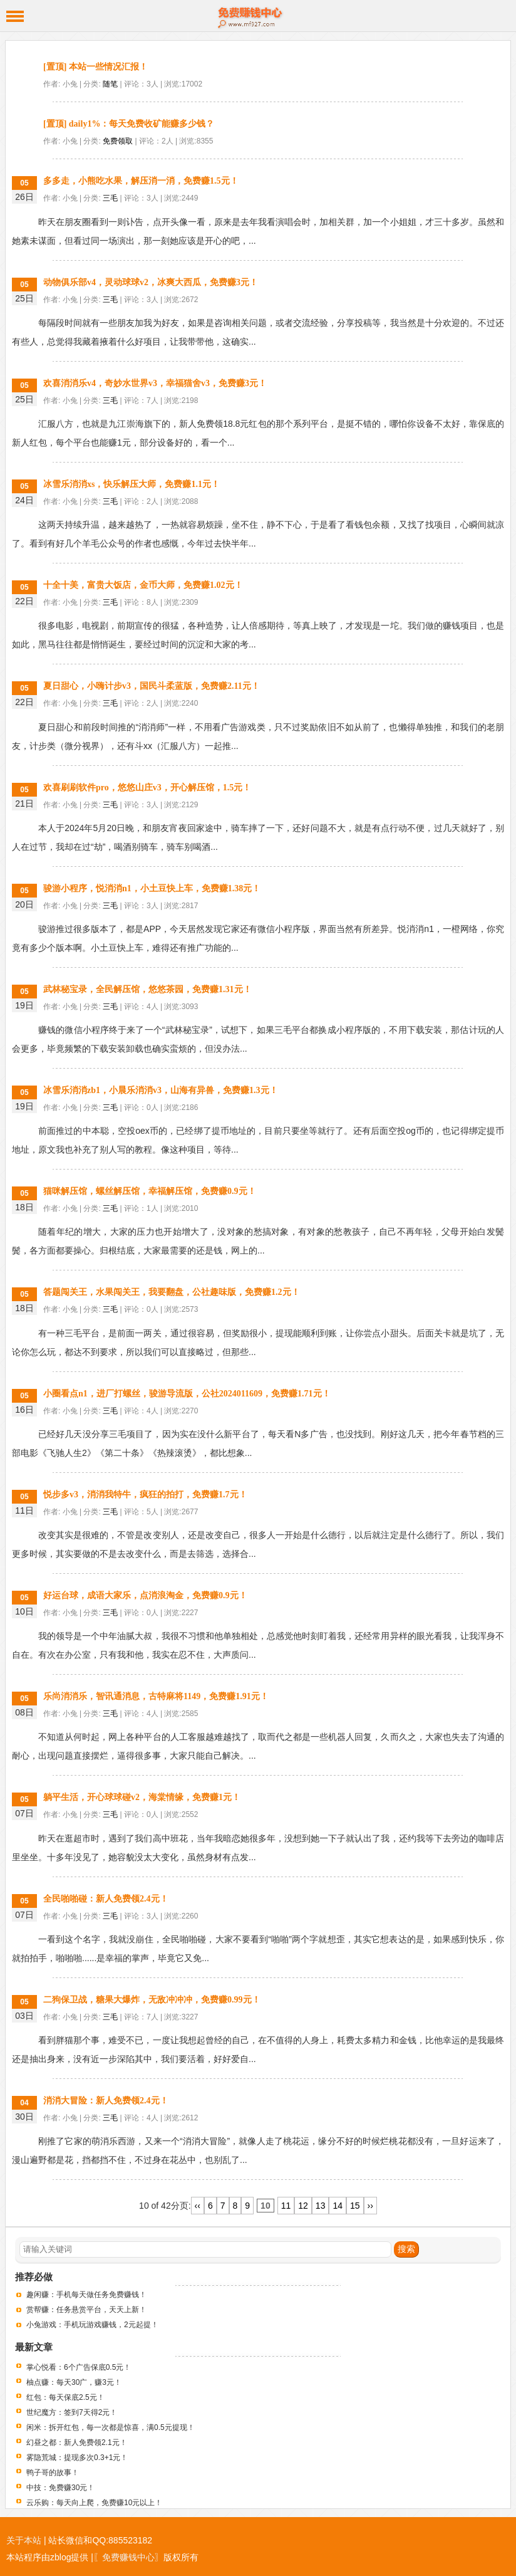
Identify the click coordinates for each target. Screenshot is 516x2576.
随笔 (110, 84)
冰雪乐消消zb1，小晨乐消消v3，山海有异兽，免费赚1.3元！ (160, 1090)
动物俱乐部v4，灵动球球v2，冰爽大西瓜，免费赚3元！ (150, 282)
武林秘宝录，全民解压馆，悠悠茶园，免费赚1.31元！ (147, 989)
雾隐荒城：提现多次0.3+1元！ (77, 2457)
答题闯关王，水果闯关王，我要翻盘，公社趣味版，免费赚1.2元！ (171, 1292)
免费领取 (118, 141)
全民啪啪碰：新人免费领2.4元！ (105, 1898)
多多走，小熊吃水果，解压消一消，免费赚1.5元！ (141, 181)
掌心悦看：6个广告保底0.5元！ (78, 2367)
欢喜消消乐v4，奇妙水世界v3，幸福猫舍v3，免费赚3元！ (155, 383)
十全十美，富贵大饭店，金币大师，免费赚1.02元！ (143, 585)
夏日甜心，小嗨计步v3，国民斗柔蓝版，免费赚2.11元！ (151, 686)
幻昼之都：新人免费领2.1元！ (76, 2442)
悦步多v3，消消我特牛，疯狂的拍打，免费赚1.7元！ (145, 1494)
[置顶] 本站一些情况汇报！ (95, 66)
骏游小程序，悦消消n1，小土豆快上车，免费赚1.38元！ (152, 888)
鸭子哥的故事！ (52, 2472)
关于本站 (23, 2540)
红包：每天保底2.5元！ (65, 2397)
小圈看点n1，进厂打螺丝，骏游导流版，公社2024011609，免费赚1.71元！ (187, 1393)
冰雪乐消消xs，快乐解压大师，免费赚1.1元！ (131, 484)
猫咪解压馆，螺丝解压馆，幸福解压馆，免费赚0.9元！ (149, 1191)
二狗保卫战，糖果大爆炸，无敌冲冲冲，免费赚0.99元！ (152, 1999)
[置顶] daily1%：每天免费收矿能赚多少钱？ (128, 123)
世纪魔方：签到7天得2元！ (71, 2412)
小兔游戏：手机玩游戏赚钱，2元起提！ (92, 2324)
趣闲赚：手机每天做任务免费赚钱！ (86, 2294)
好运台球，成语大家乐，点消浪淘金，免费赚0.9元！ (145, 1595)
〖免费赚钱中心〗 (128, 2557)
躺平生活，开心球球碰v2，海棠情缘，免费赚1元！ (141, 1797)
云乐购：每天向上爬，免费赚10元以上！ (94, 2502)
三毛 (110, 198)
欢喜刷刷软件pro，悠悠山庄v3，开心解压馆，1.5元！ (147, 787)
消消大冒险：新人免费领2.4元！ (105, 2100)
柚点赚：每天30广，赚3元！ (73, 2382)
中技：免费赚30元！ (60, 2487)
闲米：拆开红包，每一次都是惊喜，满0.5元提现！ (110, 2427)
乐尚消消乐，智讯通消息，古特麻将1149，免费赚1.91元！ (156, 1696)
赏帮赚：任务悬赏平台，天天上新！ (86, 2309)
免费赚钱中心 (258, 15)
